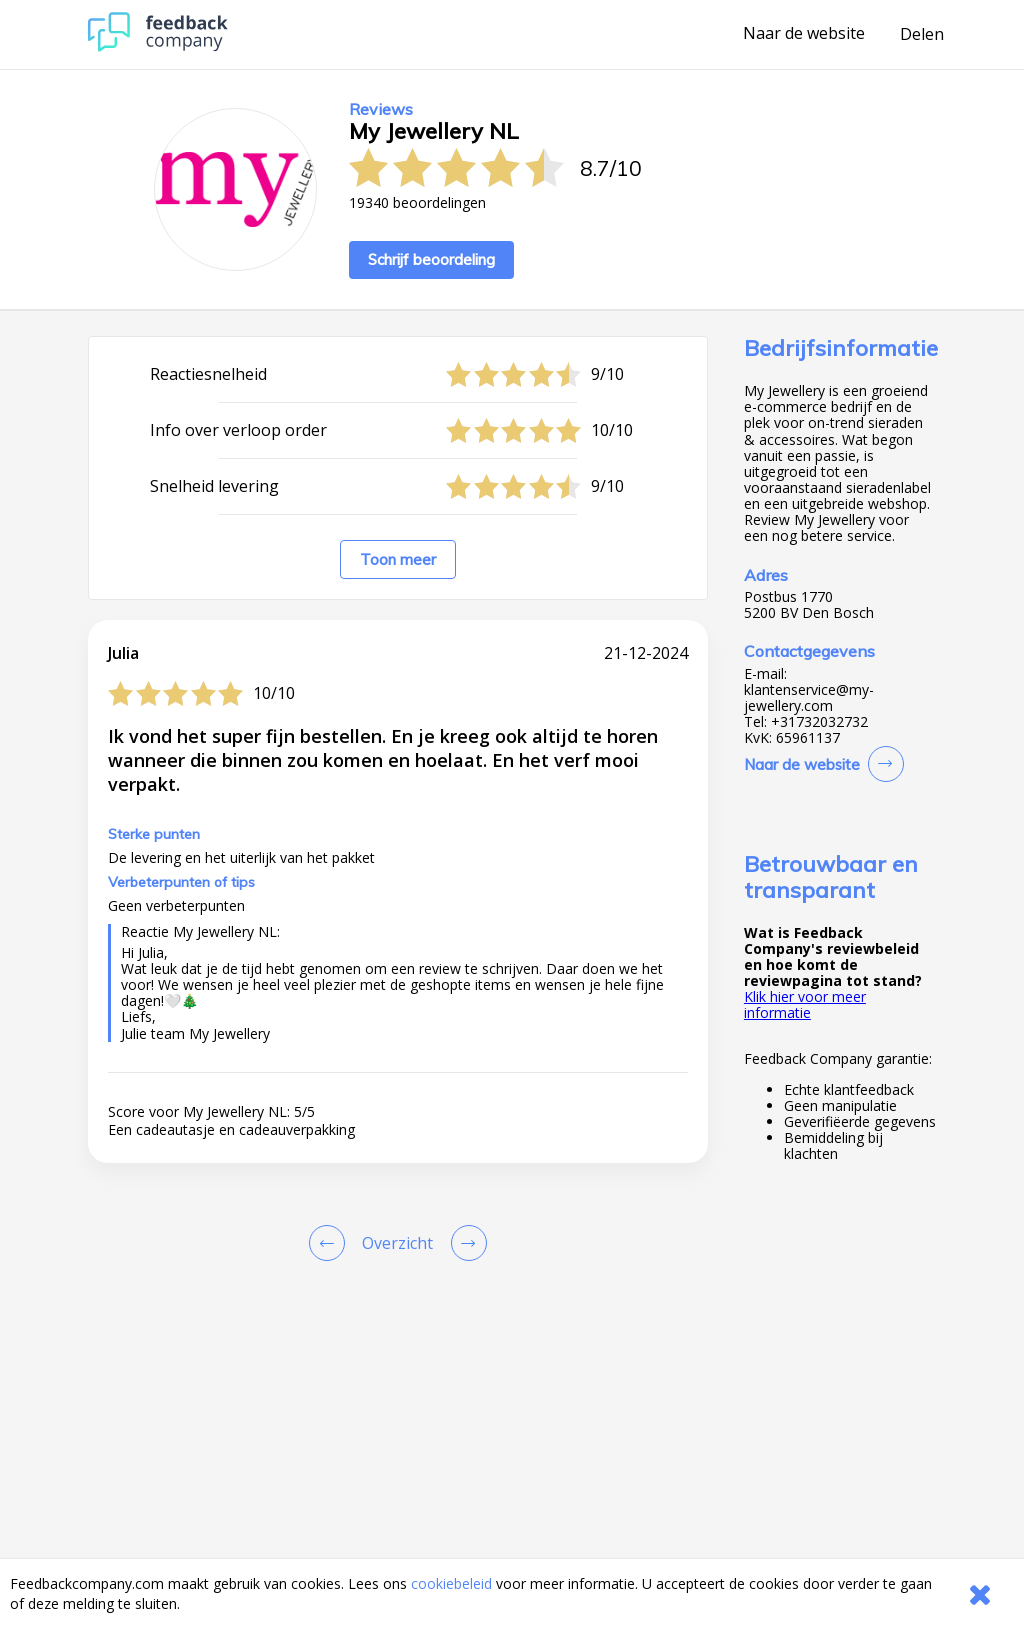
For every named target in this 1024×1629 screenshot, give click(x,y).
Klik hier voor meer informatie (805, 1004)
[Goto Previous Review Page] (331, 1243)
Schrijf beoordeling (431, 259)
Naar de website (804, 34)
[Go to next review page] (465, 1243)
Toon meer (398, 559)
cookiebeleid (451, 1583)
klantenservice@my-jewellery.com (809, 698)
